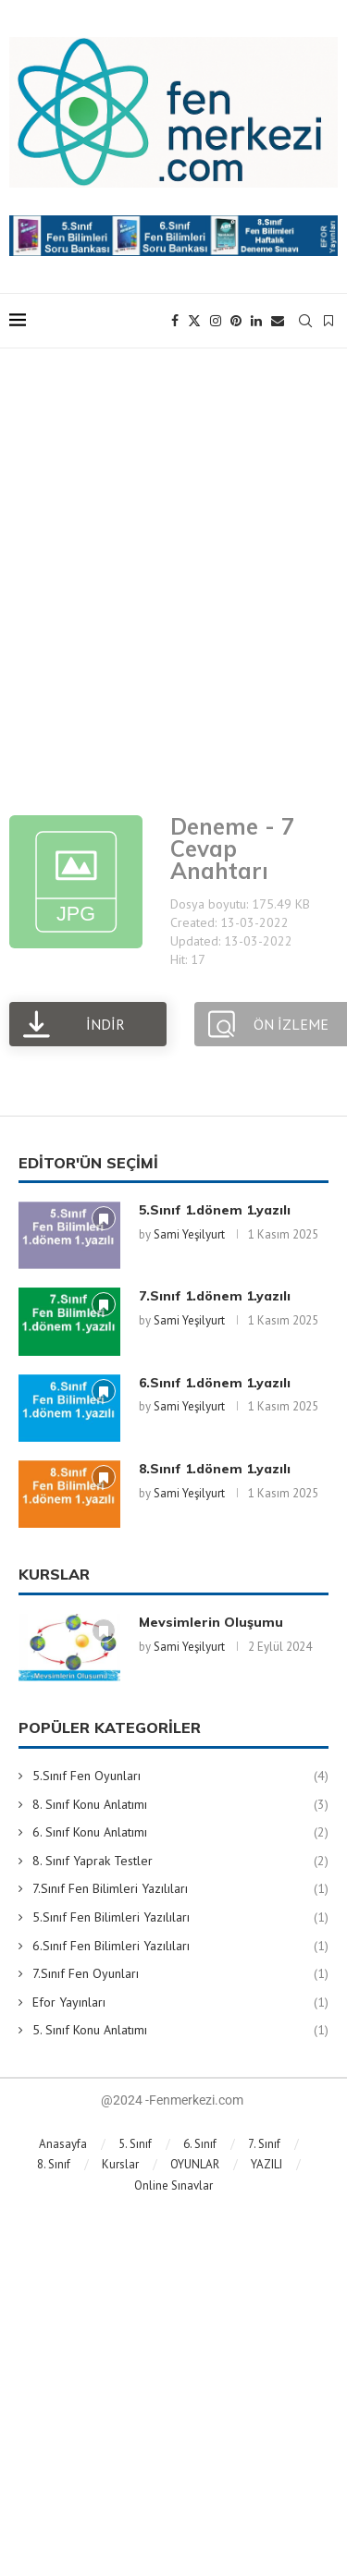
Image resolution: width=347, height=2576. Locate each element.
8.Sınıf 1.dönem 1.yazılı (215, 1468)
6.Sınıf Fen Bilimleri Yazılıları (180, 1946)
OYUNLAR (194, 2164)
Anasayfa (63, 2144)
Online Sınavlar (173, 2185)
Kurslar (120, 2164)
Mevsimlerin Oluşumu (211, 1622)
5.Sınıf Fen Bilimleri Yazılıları (180, 1918)
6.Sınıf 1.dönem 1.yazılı (215, 1382)
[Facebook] (175, 321)
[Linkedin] (256, 321)
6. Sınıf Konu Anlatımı (180, 1833)
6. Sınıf (200, 2144)
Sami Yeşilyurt (189, 1234)
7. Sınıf (264, 2144)
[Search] (305, 321)
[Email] (277, 321)
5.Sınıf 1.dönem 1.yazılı (215, 1210)
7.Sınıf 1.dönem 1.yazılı (215, 1296)
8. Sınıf (53, 2164)
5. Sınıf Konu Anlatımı (180, 2030)
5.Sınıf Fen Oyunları (180, 1776)
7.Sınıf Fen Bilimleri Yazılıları (180, 1889)
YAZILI (266, 2164)
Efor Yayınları (180, 2003)
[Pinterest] (236, 321)
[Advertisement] (173, 577)
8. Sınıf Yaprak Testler (180, 1861)
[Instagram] (215, 321)
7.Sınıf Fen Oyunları (180, 1974)
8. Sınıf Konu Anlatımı (180, 1805)
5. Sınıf (135, 2144)
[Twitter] (194, 321)
